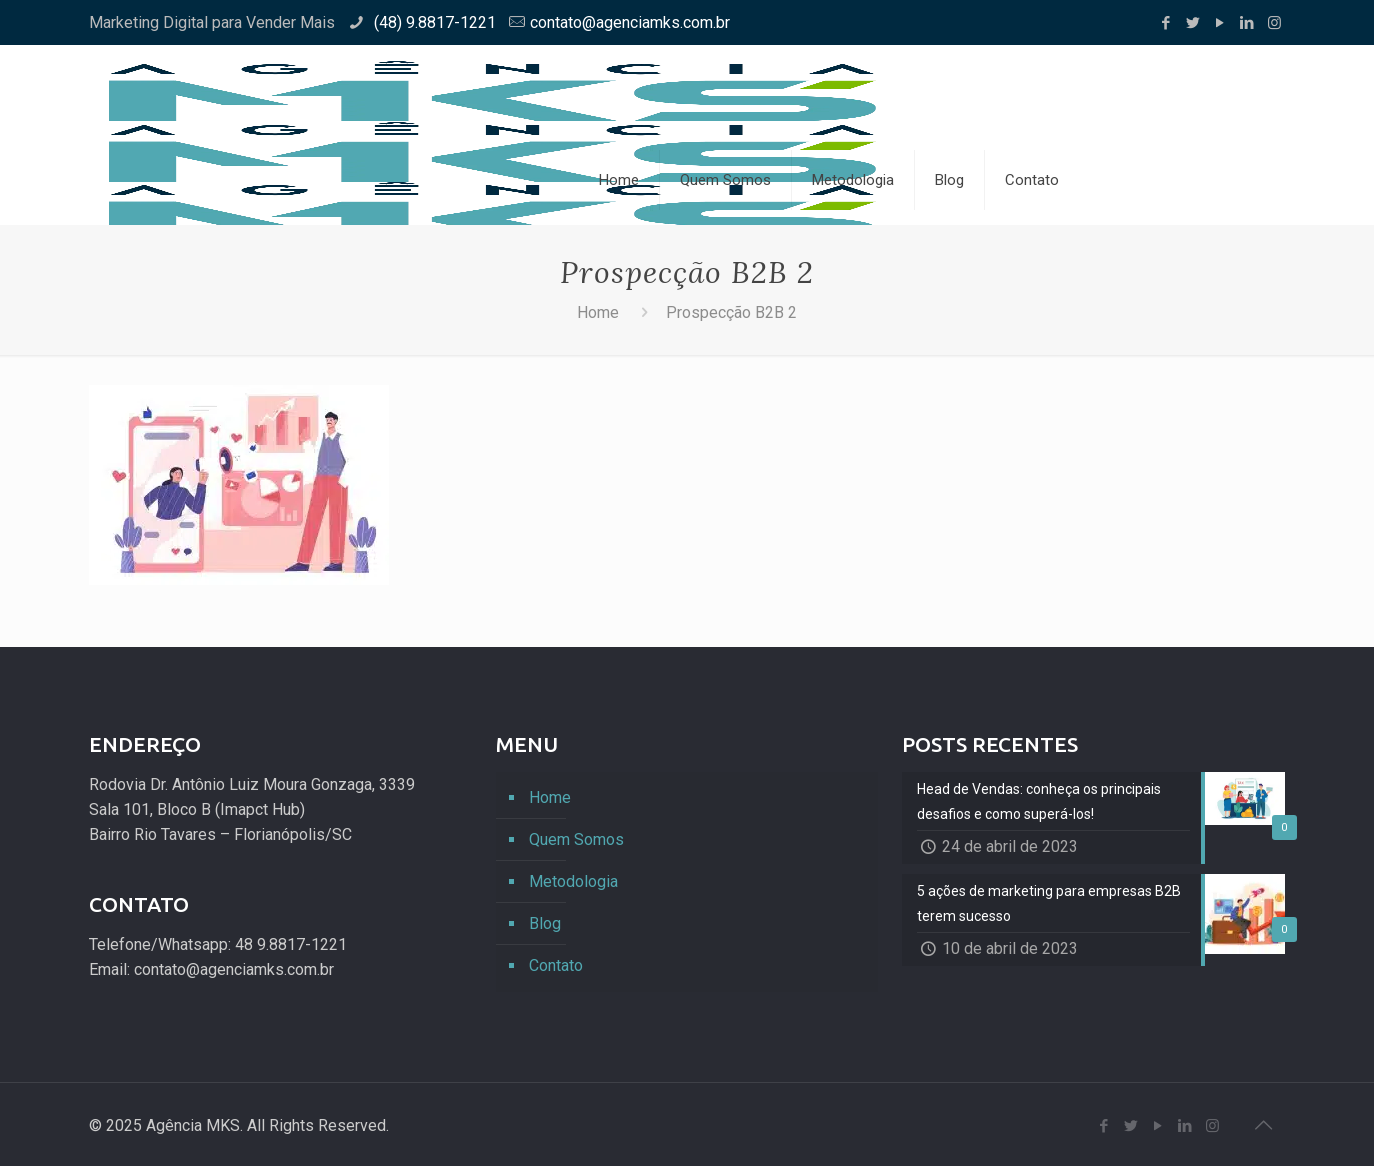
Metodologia (573, 881)
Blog (545, 923)
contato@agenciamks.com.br (630, 22)
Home (598, 312)
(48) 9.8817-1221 (433, 22)
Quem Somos (576, 839)
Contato (556, 965)
